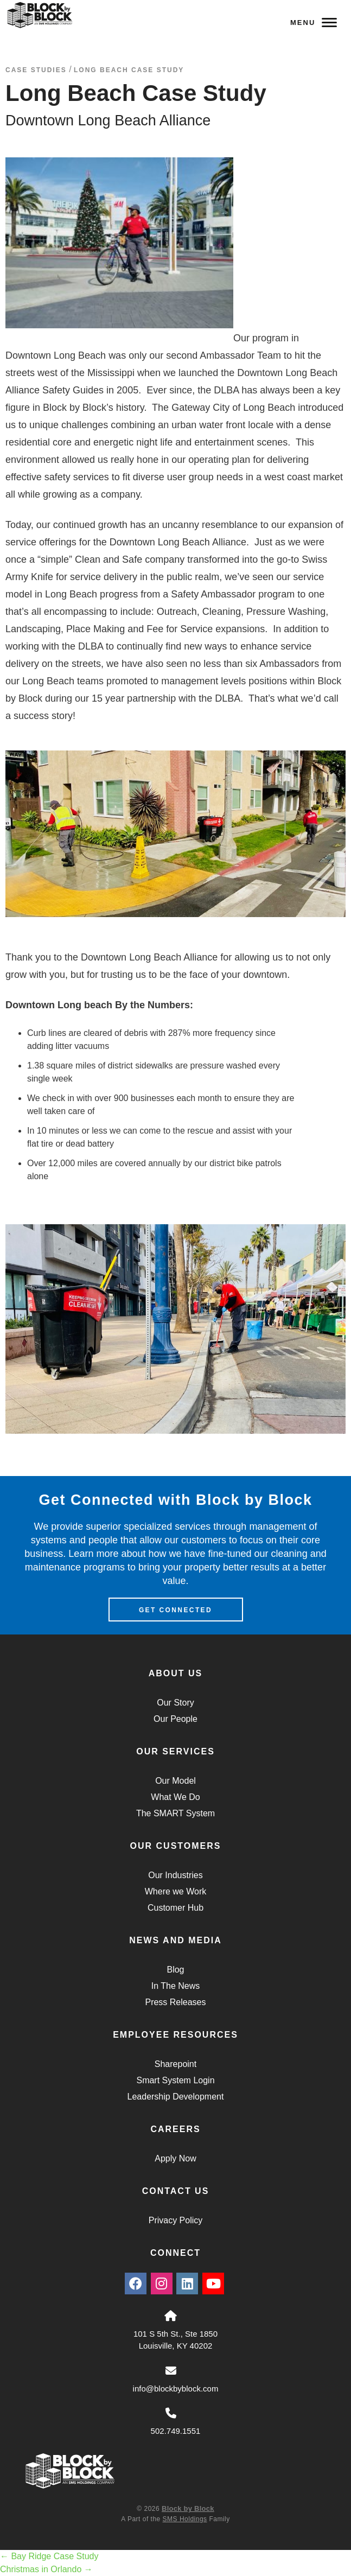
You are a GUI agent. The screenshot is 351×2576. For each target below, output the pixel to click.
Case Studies (36, 70)
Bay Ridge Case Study (49, 2556)
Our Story (175, 1702)
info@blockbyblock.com (176, 2388)
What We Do (175, 1797)
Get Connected (175, 1610)
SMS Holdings (185, 2519)
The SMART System (175, 1813)
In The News (175, 1985)
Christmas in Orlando (46, 2569)
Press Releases (175, 2002)
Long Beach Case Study (129, 70)
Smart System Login (175, 2080)
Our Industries (175, 1875)
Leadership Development (175, 2096)
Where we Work (176, 1891)
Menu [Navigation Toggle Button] (313, 22)
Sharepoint (175, 2064)
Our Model (175, 1780)
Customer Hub (175, 1907)
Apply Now (175, 2158)
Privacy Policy (176, 2220)
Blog (175, 1969)
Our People (175, 1718)
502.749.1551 (176, 2430)
